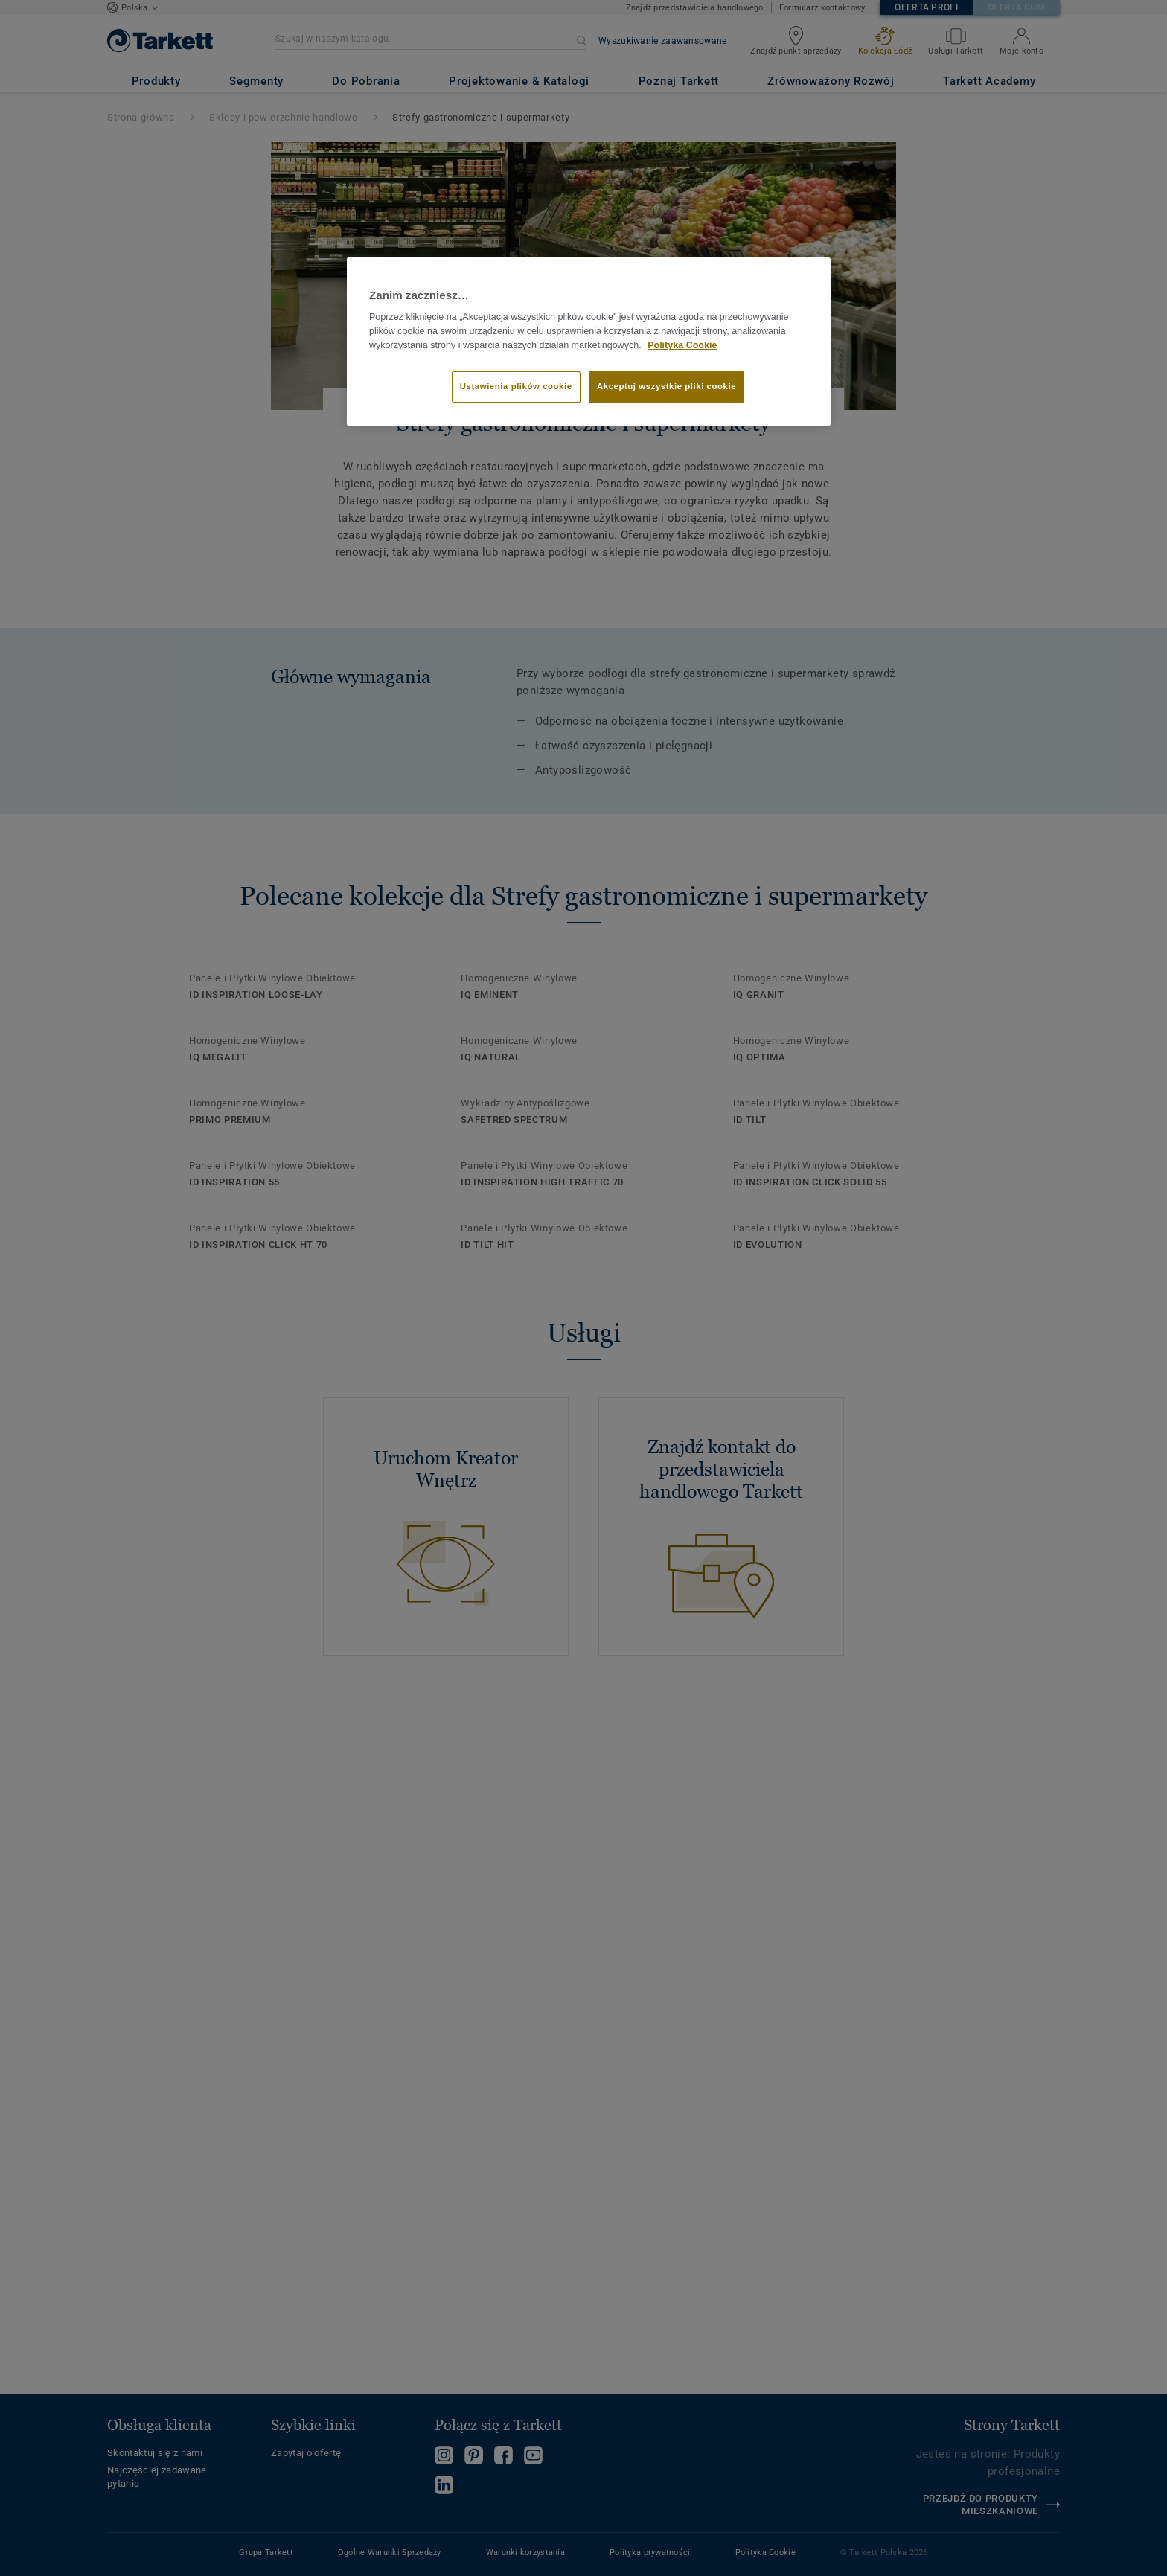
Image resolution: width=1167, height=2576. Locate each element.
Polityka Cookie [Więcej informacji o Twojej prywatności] (682, 345)
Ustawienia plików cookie (516, 386)
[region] (589, 341)
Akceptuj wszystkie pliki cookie (666, 386)
